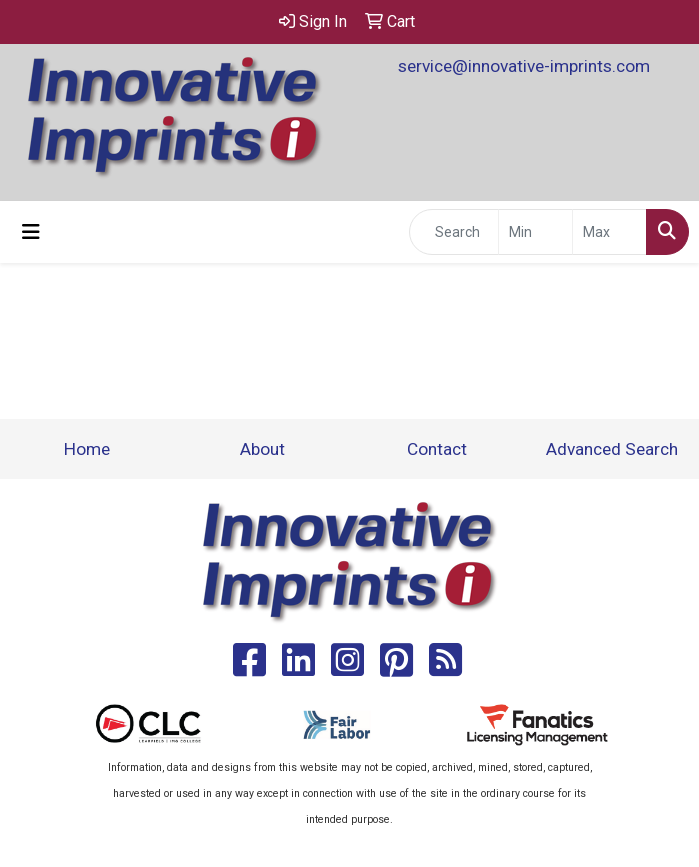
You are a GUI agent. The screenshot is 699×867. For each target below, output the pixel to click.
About (262, 449)
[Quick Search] (454, 232)
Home (87, 449)
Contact (437, 449)
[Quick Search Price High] (609, 232)
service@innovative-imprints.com (524, 66)
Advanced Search (612, 449)
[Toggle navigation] (31, 232)
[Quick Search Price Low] (535, 232)
